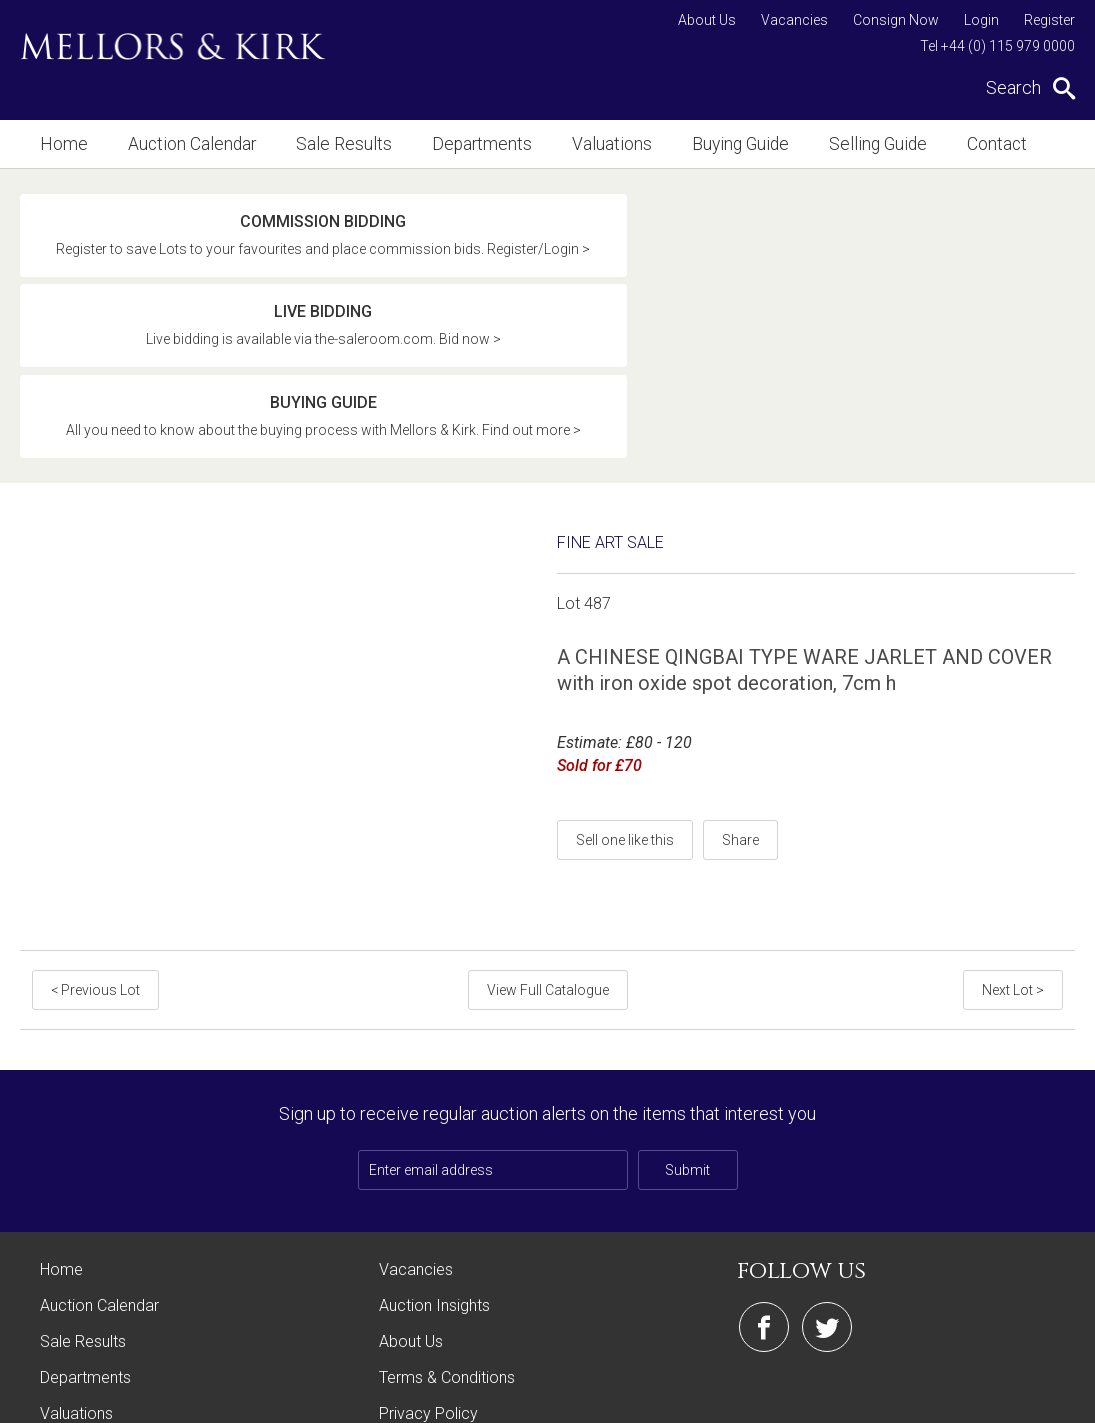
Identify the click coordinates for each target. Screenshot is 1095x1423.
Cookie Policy (427, 1287)
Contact (939, 143)
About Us (707, 20)
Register (1049, 20)
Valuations (575, 143)
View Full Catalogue (548, 828)
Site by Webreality (1024, 1397)
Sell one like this (625, 678)
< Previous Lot (91, 828)
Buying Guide (697, 143)
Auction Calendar (182, 143)
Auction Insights (434, 1143)
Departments (453, 143)
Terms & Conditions (447, 1215)
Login (981, 20)
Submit (687, 1008)
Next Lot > (1017, 828)
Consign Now (896, 20)
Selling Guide (826, 143)
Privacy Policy (428, 1251)
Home (61, 143)
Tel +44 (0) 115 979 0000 (997, 46)
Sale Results (325, 143)
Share (740, 678)
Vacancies (794, 20)
